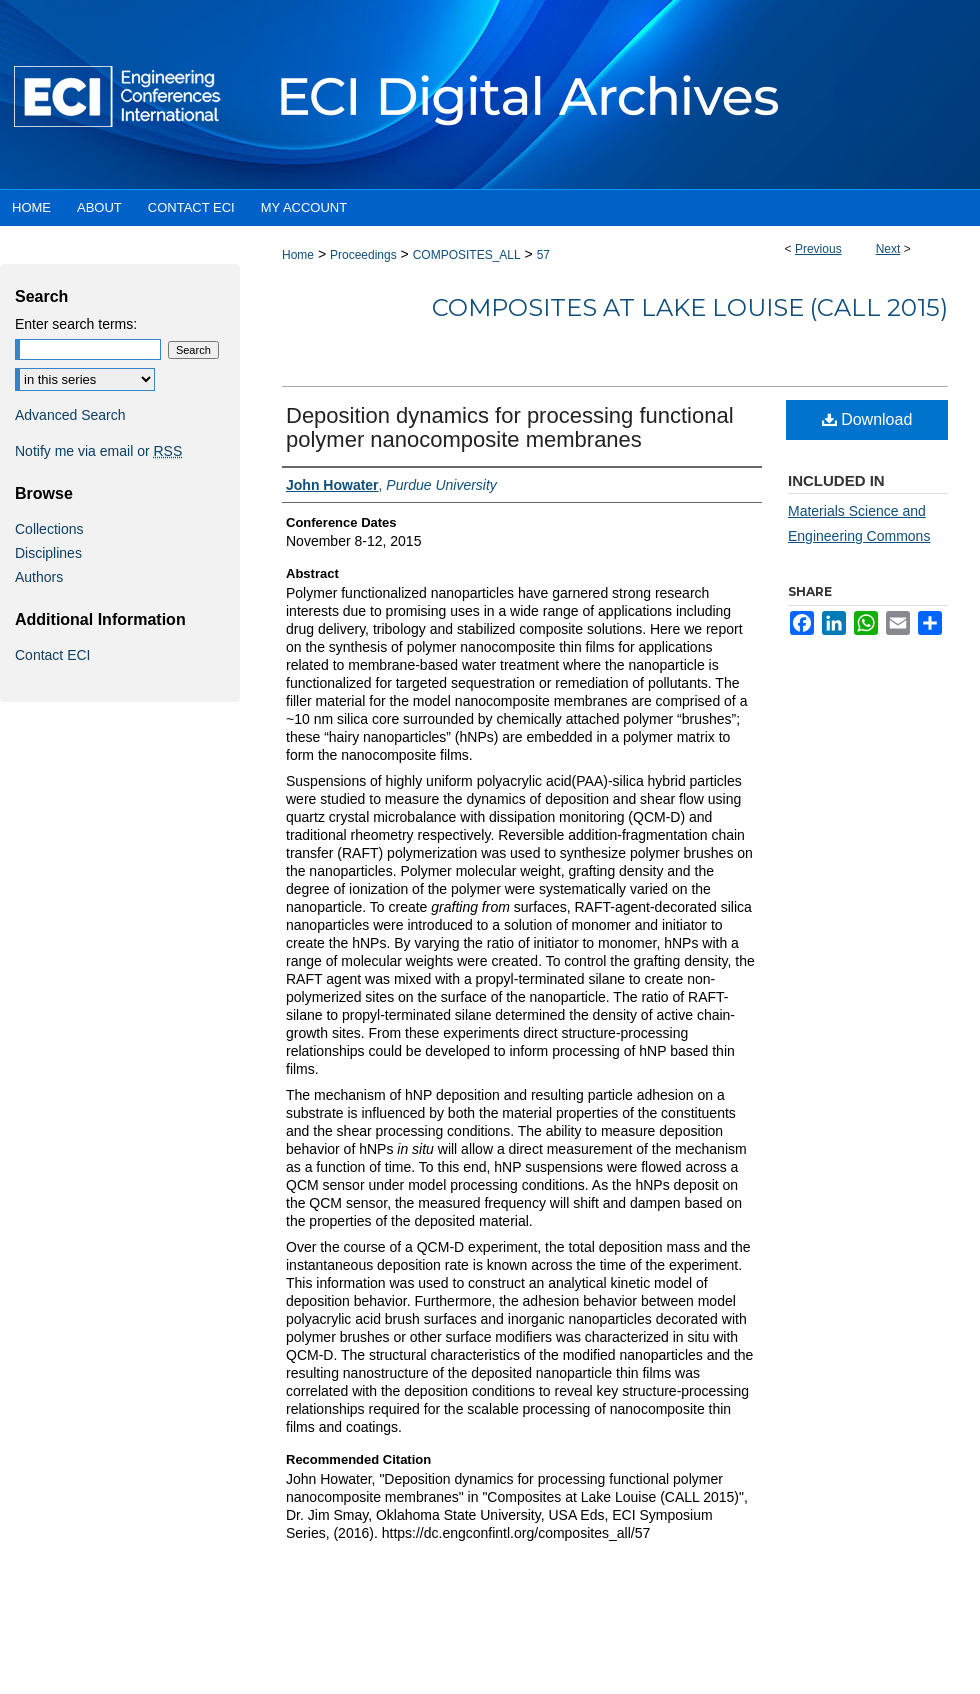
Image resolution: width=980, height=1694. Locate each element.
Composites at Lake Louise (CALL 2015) (690, 307)
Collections (49, 529)
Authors (39, 577)
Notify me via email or (98, 451)
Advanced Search (70, 415)
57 (543, 255)
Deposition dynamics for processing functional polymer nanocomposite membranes (510, 427)
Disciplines (48, 553)
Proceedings (363, 255)
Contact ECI (52, 655)
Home (298, 255)
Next (888, 249)
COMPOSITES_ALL (467, 255)
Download (867, 419)
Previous (818, 249)
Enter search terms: (76, 324)
